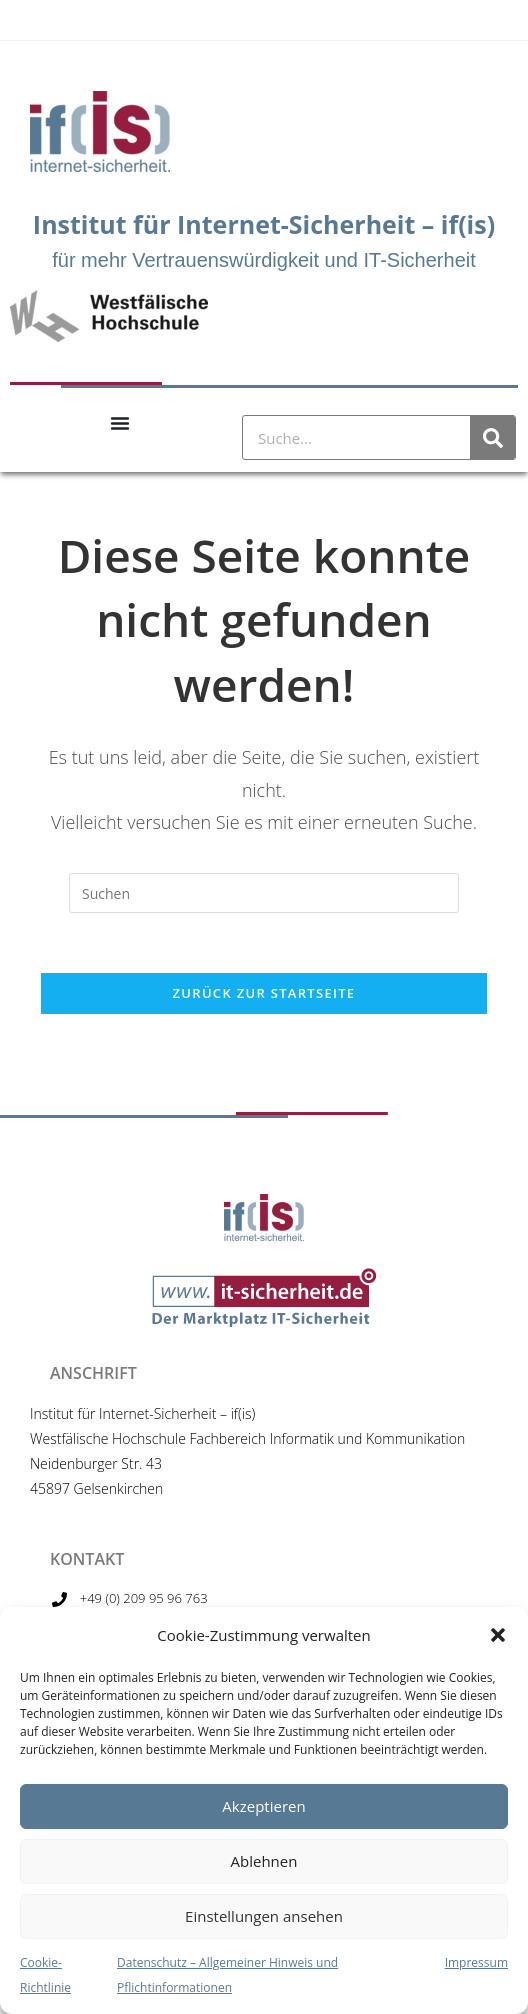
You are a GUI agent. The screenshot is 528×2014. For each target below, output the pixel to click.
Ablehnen (264, 1861)
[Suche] (492, 437)
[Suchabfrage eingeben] (264, 893)
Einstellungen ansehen (264, 1916)
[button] (498, 1635)
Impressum (476, 1962)
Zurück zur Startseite (264, 993)
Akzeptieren (263, 1806)
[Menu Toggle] (120, 423)
